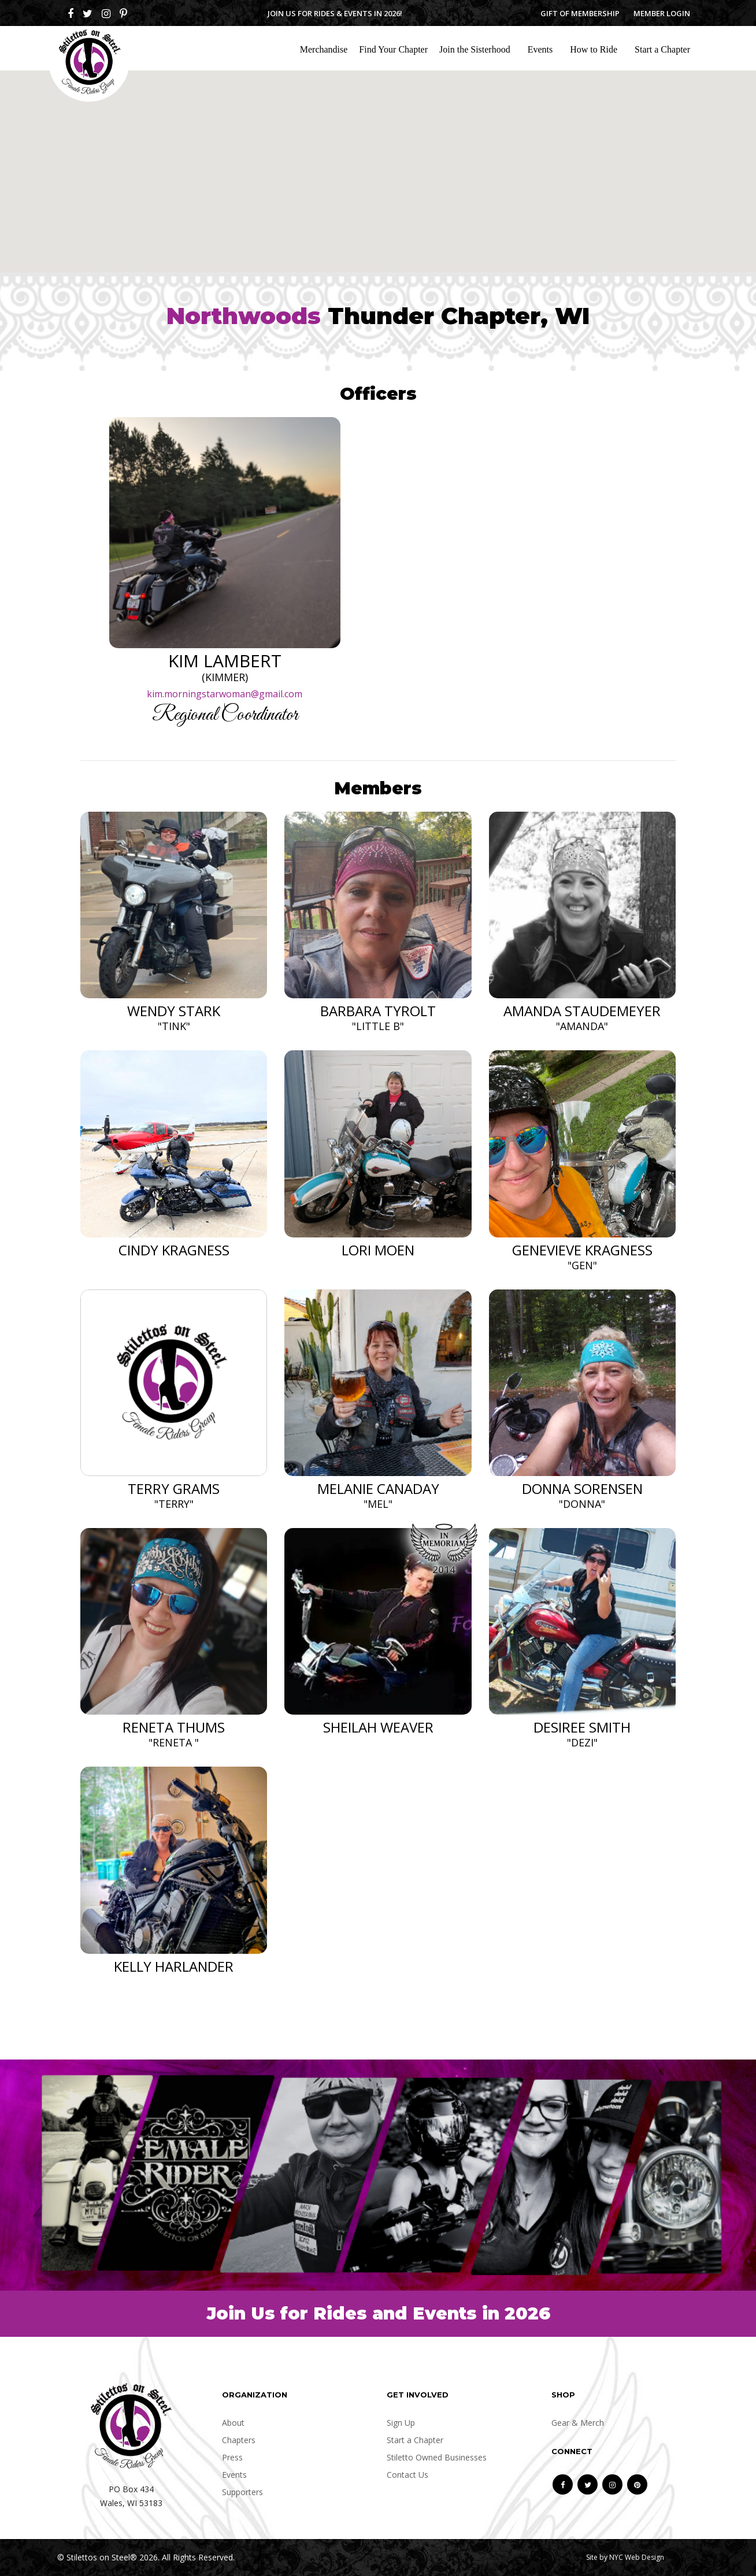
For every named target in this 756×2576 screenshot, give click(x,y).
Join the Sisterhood (474, 49)
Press (232, 2457)
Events (540, 49)
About (233, 2422)
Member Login (661, 13)
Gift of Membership (580, 13)
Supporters (242, 2491)
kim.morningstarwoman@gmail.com (224, 693)
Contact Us (407, 2474)
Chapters (238, 2439)
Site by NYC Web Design (625, 2557)
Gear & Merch (577, 2422)
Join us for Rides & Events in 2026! (335, 13)
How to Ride (593, 49)
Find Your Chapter (393, 49)
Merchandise (324, 49)
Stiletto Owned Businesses (437, 2457)
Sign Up (401, 2422)
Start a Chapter (662, 49)
